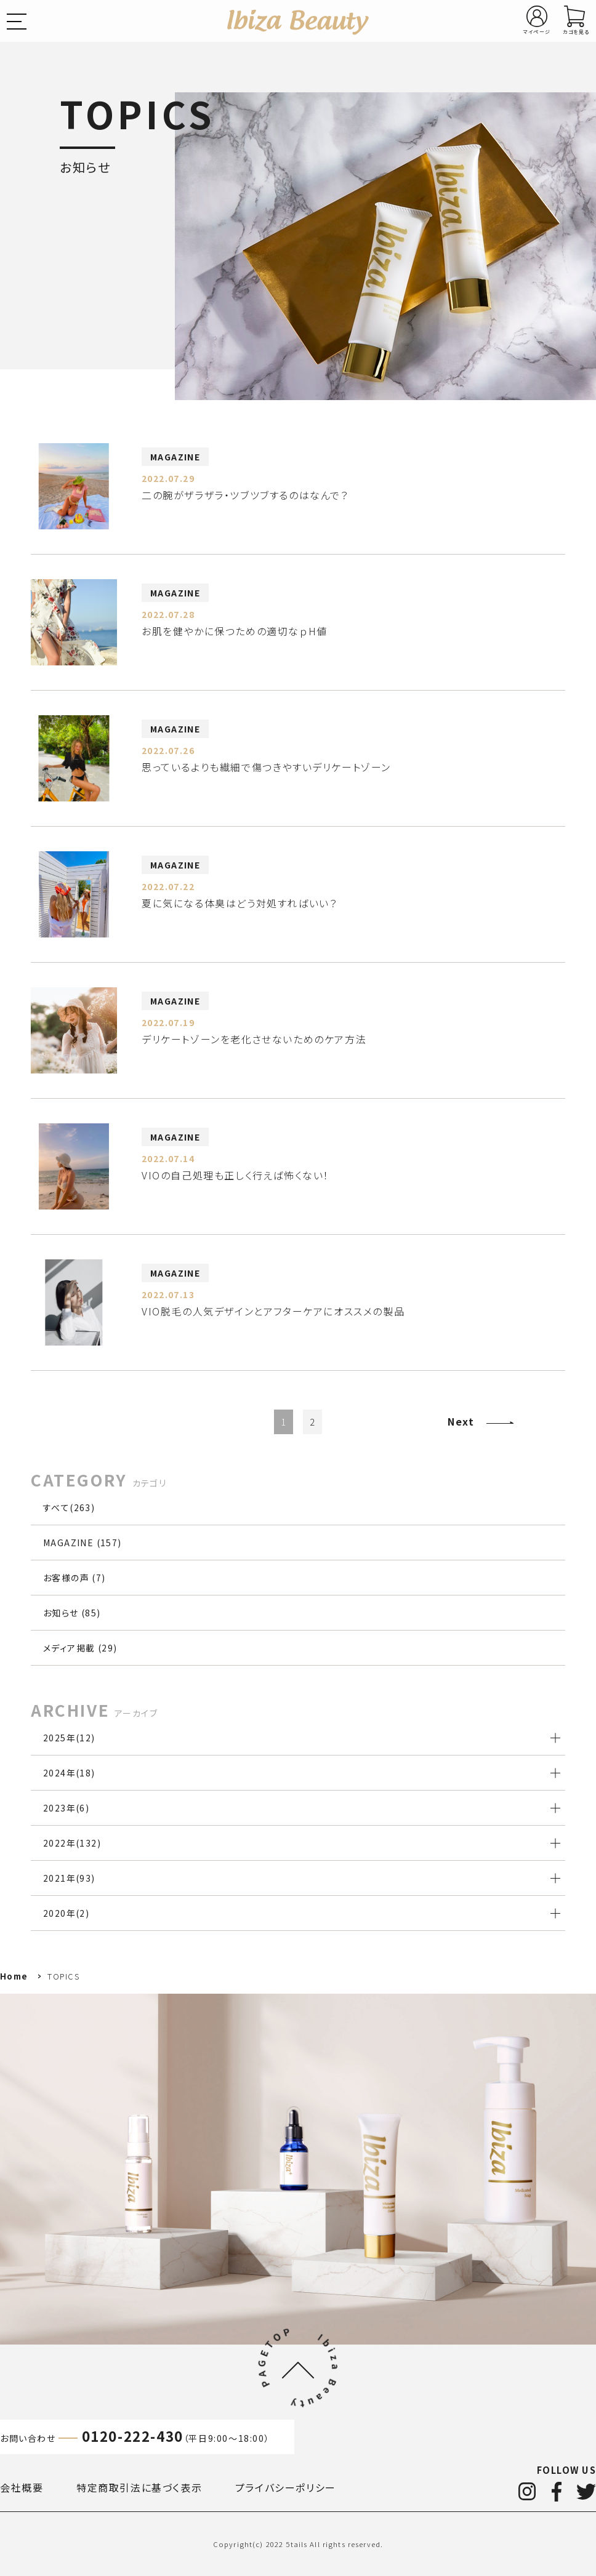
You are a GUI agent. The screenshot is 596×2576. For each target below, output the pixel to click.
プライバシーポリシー (285, 2487)
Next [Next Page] (461, 1421)
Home (14, 1976)
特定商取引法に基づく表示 (139, 2487)
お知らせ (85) (72, 1613)
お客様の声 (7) (74, 1577)
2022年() (72, 1843)
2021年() (69, 1878)
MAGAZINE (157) (82, 1542)
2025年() (69, 1737)
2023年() (66, 1808)
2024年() (69, 1773)
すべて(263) (69, 1507)
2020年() (66, 1913)
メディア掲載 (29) (80, 1648)
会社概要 (21, 2487)
